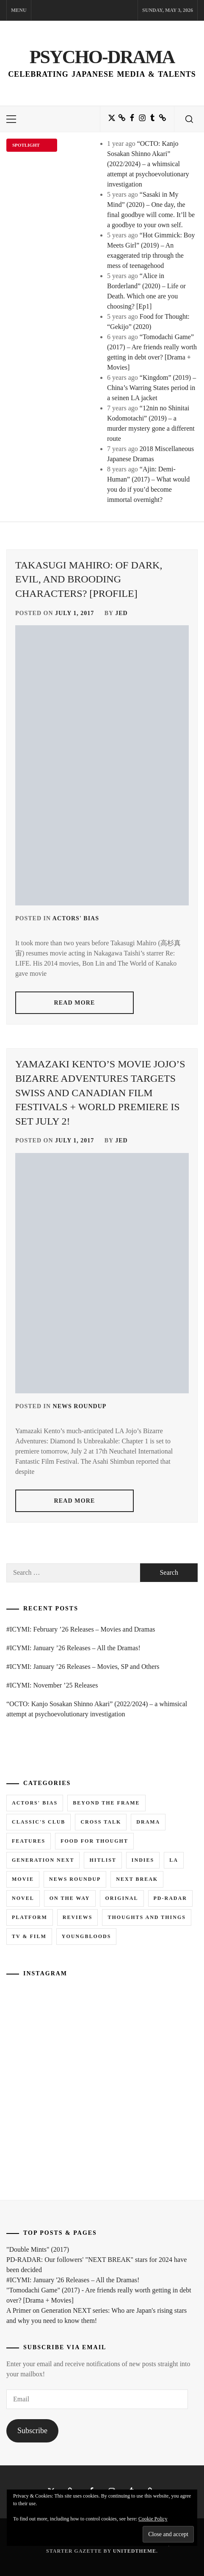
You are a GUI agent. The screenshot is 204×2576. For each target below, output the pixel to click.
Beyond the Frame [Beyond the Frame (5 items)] (106, 1803)
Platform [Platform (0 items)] (29, 1917)
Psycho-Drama (102, 57)
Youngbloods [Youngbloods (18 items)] (86, 1936)
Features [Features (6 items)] (28, 1841)
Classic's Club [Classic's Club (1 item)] (38, 1822)
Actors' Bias (75, 918)
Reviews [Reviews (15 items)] (78, 1917)
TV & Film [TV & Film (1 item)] (29, 1936)
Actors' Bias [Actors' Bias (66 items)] (35, 1803)
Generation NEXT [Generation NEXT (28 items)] (43, 1860)
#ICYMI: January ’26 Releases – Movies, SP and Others (83, 1666)
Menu (19, 10)
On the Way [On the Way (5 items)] (70, 1898)
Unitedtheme (134, 2551)
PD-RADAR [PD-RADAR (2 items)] (170, 1898)
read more (74, 1003)
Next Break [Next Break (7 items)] (137, 1879)
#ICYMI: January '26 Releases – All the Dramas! (72, 2280)
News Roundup (80, 1406)
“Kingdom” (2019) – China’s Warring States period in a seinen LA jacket (151, 387)
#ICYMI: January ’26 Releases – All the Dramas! (73, 1647)
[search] (189, 119)
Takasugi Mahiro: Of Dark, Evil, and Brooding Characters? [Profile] (88, 579)
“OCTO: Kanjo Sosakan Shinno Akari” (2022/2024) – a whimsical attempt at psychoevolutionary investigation (148, 164)
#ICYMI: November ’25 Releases (52, 1685)
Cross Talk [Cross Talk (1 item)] (100, 1822)
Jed (121, 613)
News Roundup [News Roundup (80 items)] (75, 1879)
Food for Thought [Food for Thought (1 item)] (94, 1841)
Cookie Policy (152, 2519)
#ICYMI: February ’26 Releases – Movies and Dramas (80, 1629)
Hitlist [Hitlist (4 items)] (102, 1860)
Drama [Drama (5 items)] (148, 1822)
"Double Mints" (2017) (37, 2249)
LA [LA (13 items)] (173, 1860)
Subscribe (32, 2430)
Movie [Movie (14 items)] (23, 1879)
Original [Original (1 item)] (121, 1898)
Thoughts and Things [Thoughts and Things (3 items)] (146, 1917)
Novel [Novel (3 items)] (23, 1898)
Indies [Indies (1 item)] (143, 1860)
